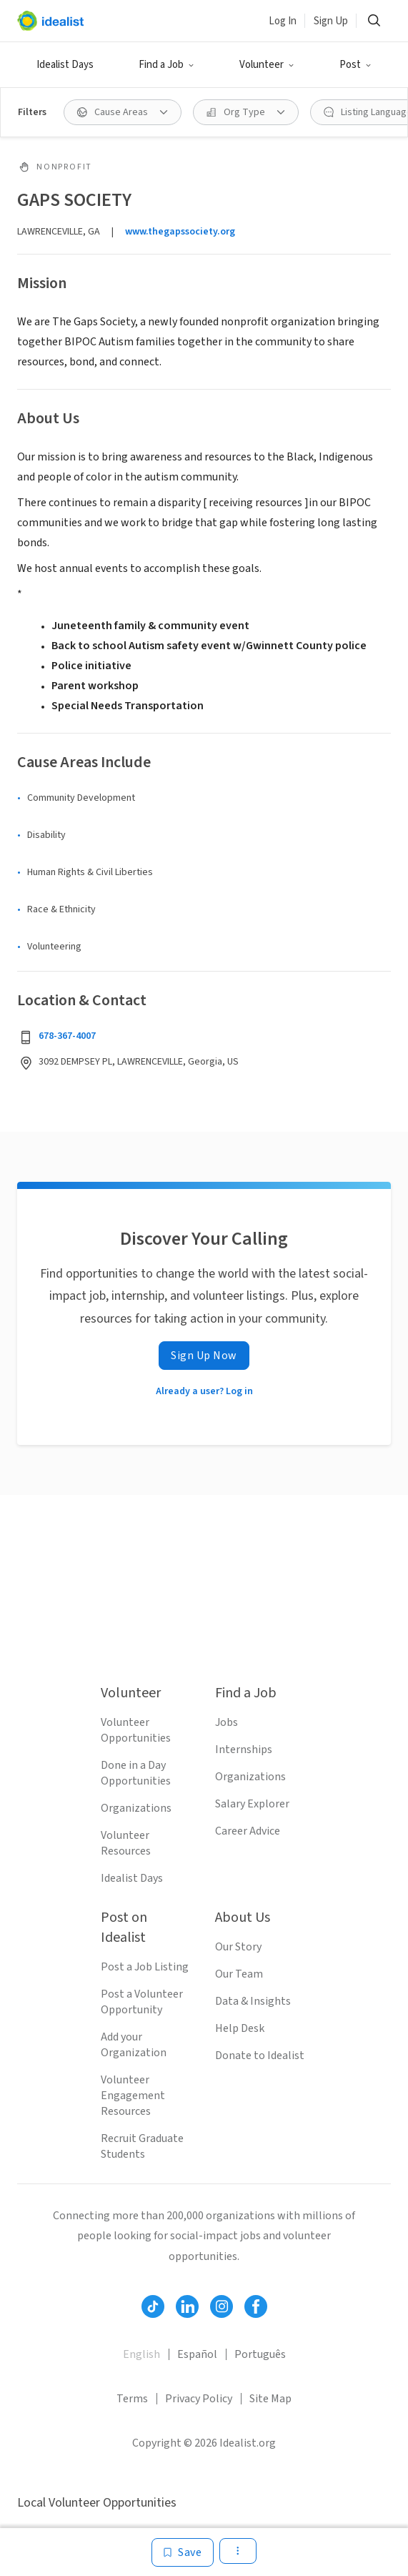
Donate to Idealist (259, 2055)
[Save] (182, 2552)
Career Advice (247, 1831)
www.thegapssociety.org (180, 232)
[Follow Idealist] (152, 2306)
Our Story (238, 1947)
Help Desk (239, 2028)
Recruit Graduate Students (142, 2146)
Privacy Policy (198, 2399)
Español (197, 2354)
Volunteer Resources (126, 1843)
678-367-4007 (67, 1036)
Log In (283, 21)
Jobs (226, 1722)
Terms (132, 2399)
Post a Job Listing (145, 1967)
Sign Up (331, 21)
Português (260, 2354)
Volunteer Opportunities (136, 1730)
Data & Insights (253, 2001)
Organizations (136, 1808)
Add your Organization (133, 2045)
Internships (243, 1749)
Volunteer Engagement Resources (133, 2095)
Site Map (270, 2399)
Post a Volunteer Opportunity (142, 2002)
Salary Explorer (252, 1804)
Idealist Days (65, 64)
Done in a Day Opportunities (136, 1773)
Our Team (239, 1974)
